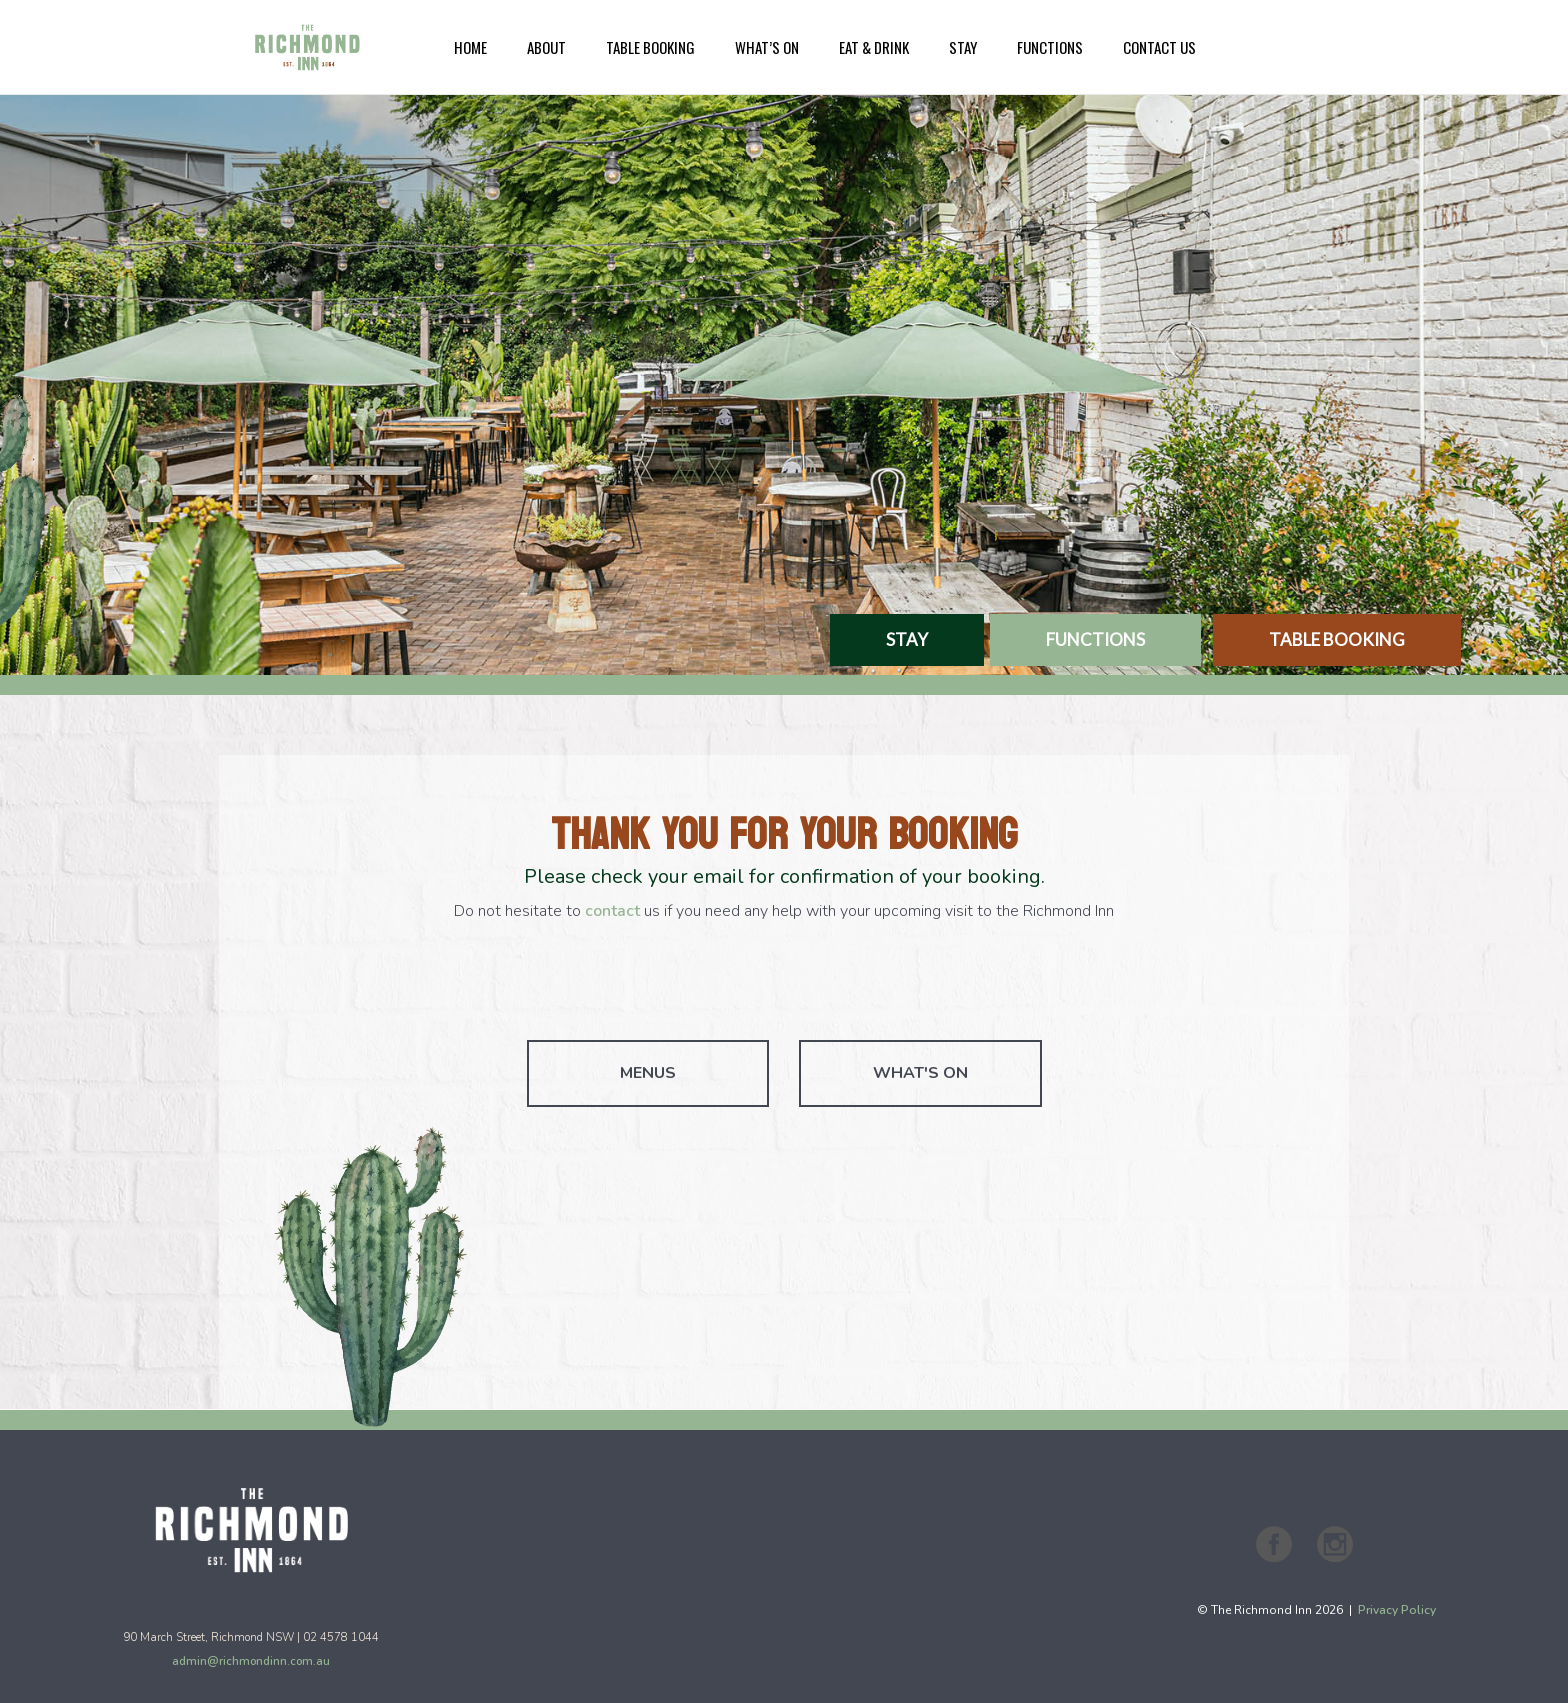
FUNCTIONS (1095, 639)
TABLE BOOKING (1337, 639)
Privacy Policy (1397, 1610)
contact (612, 911)
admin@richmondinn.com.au (251, 1661)
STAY (907, 639)
